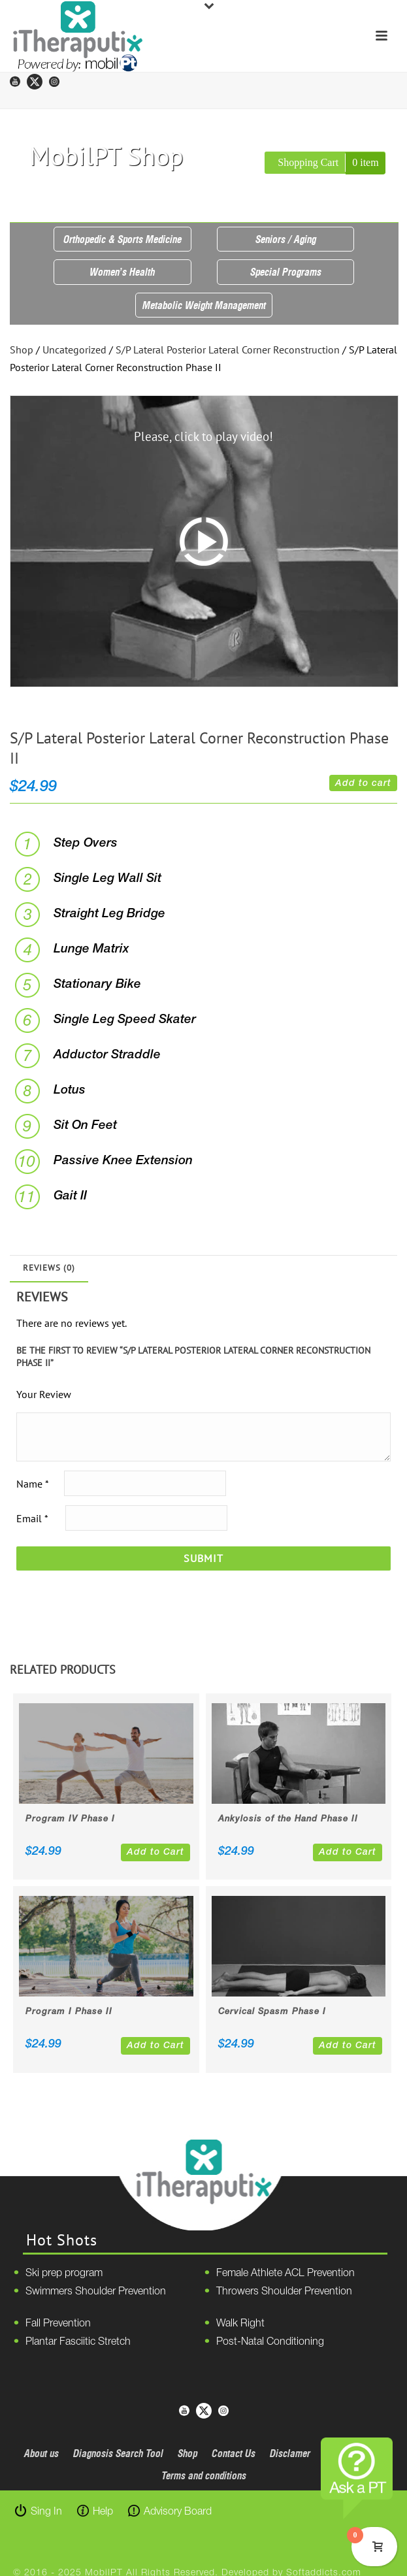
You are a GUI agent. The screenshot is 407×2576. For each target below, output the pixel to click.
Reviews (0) (49, 1267)
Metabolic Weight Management (204, 305)
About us (41, 2453)
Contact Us (233, 2453)
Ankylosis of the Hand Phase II (288, 1819)
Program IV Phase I (70, 1819)
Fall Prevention (58, 2323)
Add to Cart (155, 1852)
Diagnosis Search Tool (118, 2453)
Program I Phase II (68, 2011)
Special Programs (285, 272)
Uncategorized (74, 349)
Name (32, 1483)
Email (32, 1518)
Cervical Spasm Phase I (272, 2011)
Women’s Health (122, 272)
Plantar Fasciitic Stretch (78, 2342)
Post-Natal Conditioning (270, 2342)
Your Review (43, 1394)
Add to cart (363, 783)
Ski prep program (64, 2273)
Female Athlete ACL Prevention (285, 2273)
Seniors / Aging (285, 239)
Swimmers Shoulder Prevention (95, 2291)
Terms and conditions (203, 2475)
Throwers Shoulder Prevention (284, 2291)
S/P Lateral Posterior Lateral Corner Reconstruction (228, 349)
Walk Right (240, 2323)
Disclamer (290, 2453)
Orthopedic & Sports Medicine (122, 239)
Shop (21, 349)
